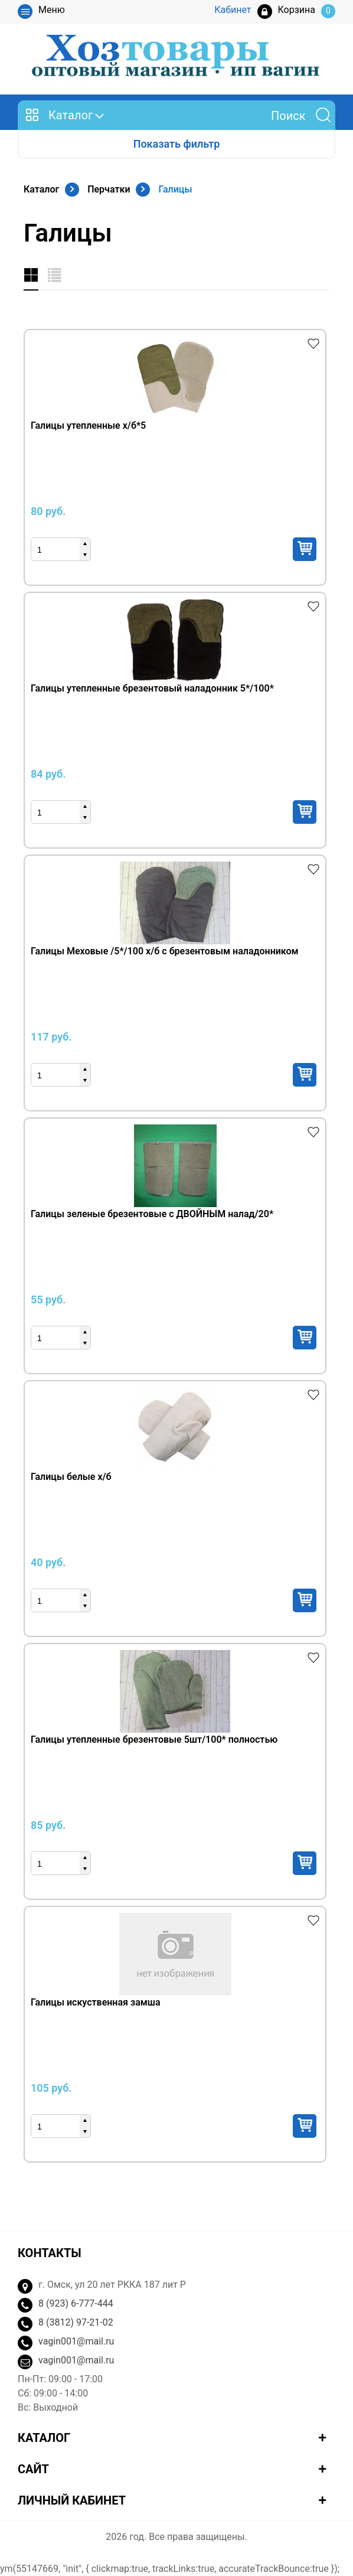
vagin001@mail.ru (76, 2341)
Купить (304, 549)
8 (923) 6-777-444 (75, 2303)
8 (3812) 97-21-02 (75, 2322)
